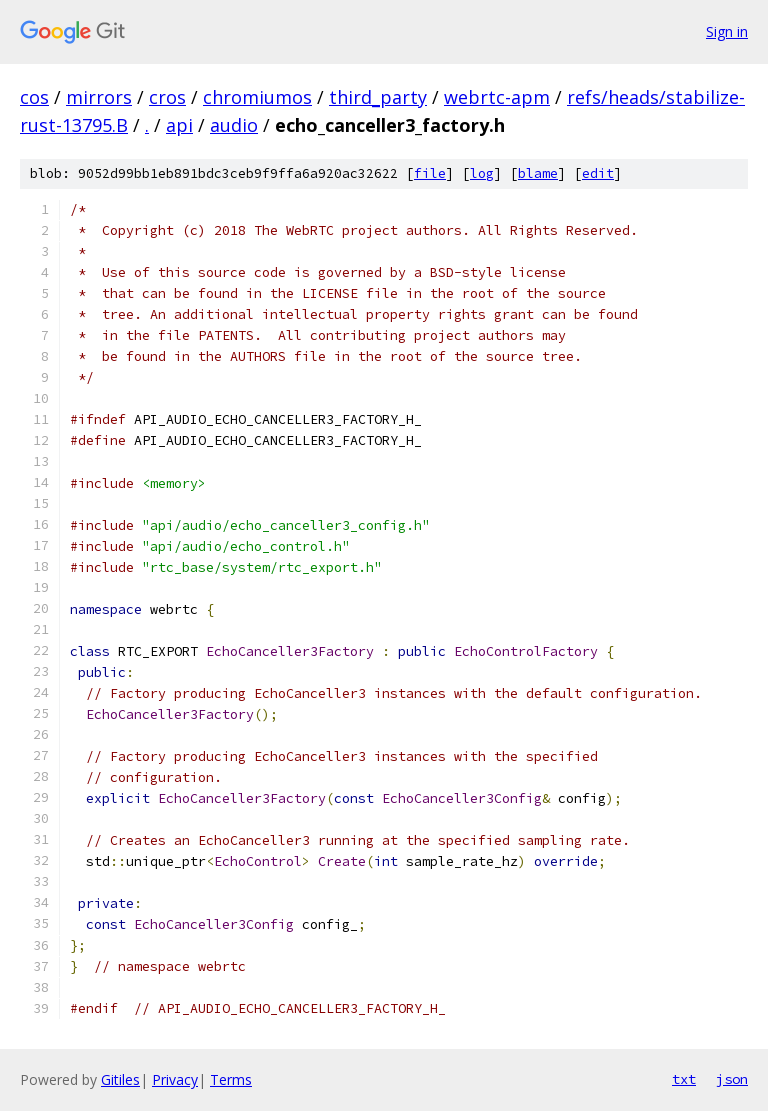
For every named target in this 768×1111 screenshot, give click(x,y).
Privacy (175, 1079)
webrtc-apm (497, 97)
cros (167, 97)
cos (34, 97)
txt (684, 1079)
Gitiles (120, 1079)
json (732, 1079)
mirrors (99, 97)
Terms (231, 1079)
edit (598, 173)
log (482, 173)
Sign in (727, 31)
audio (234, 125)
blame (538, 173)
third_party (378, 97)
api (179, 125)
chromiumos (257, 97)
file (430, 173)
